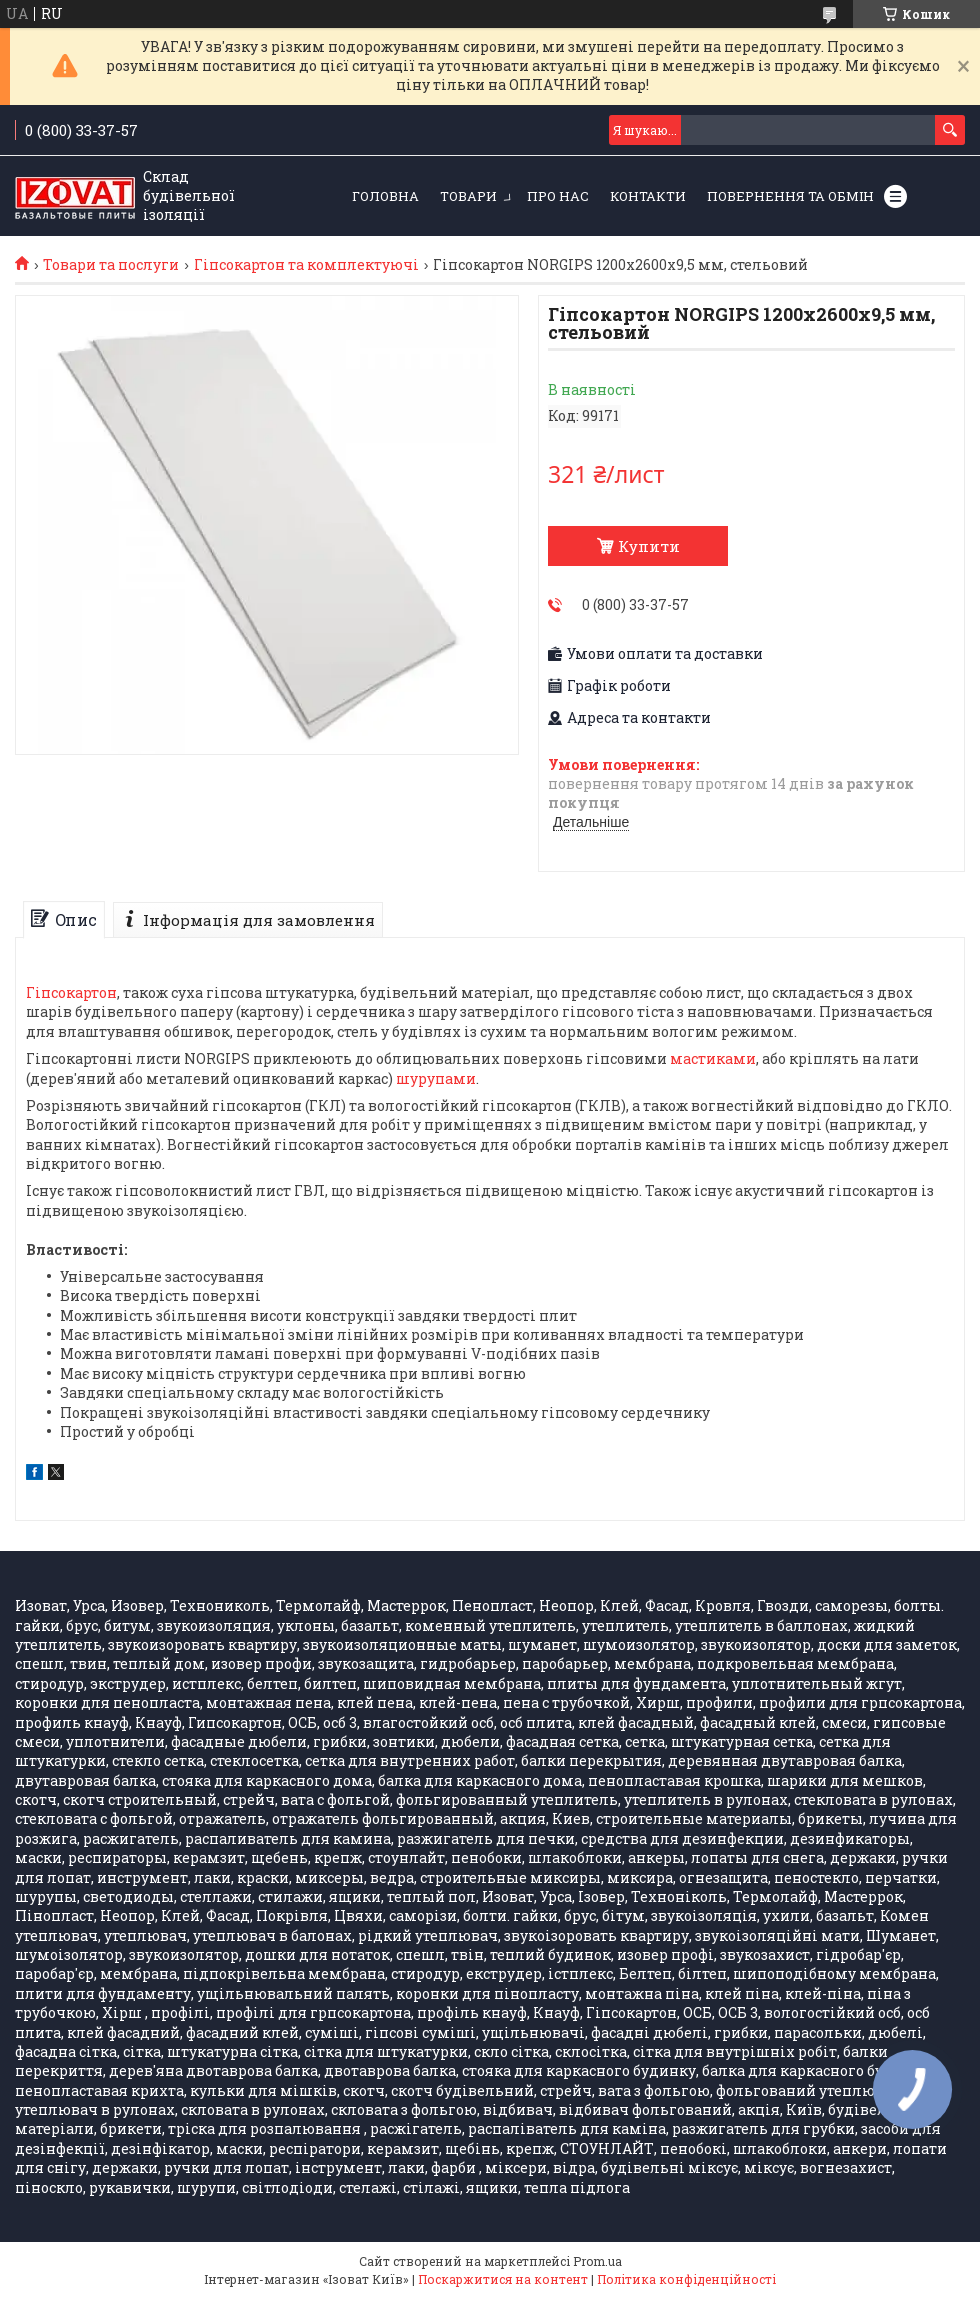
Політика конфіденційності (686, 2279)
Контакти (648, 196)
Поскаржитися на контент (503, 2279)
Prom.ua (597, 2261)
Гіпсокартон (71, 992)
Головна (385, 196)
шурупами (436, 1078)
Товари (468, 196)
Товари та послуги (111, 265)
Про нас (558, 196)
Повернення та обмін (790, 196)
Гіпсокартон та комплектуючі (306, 265)
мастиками (713, 1058)
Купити (649, 546)
